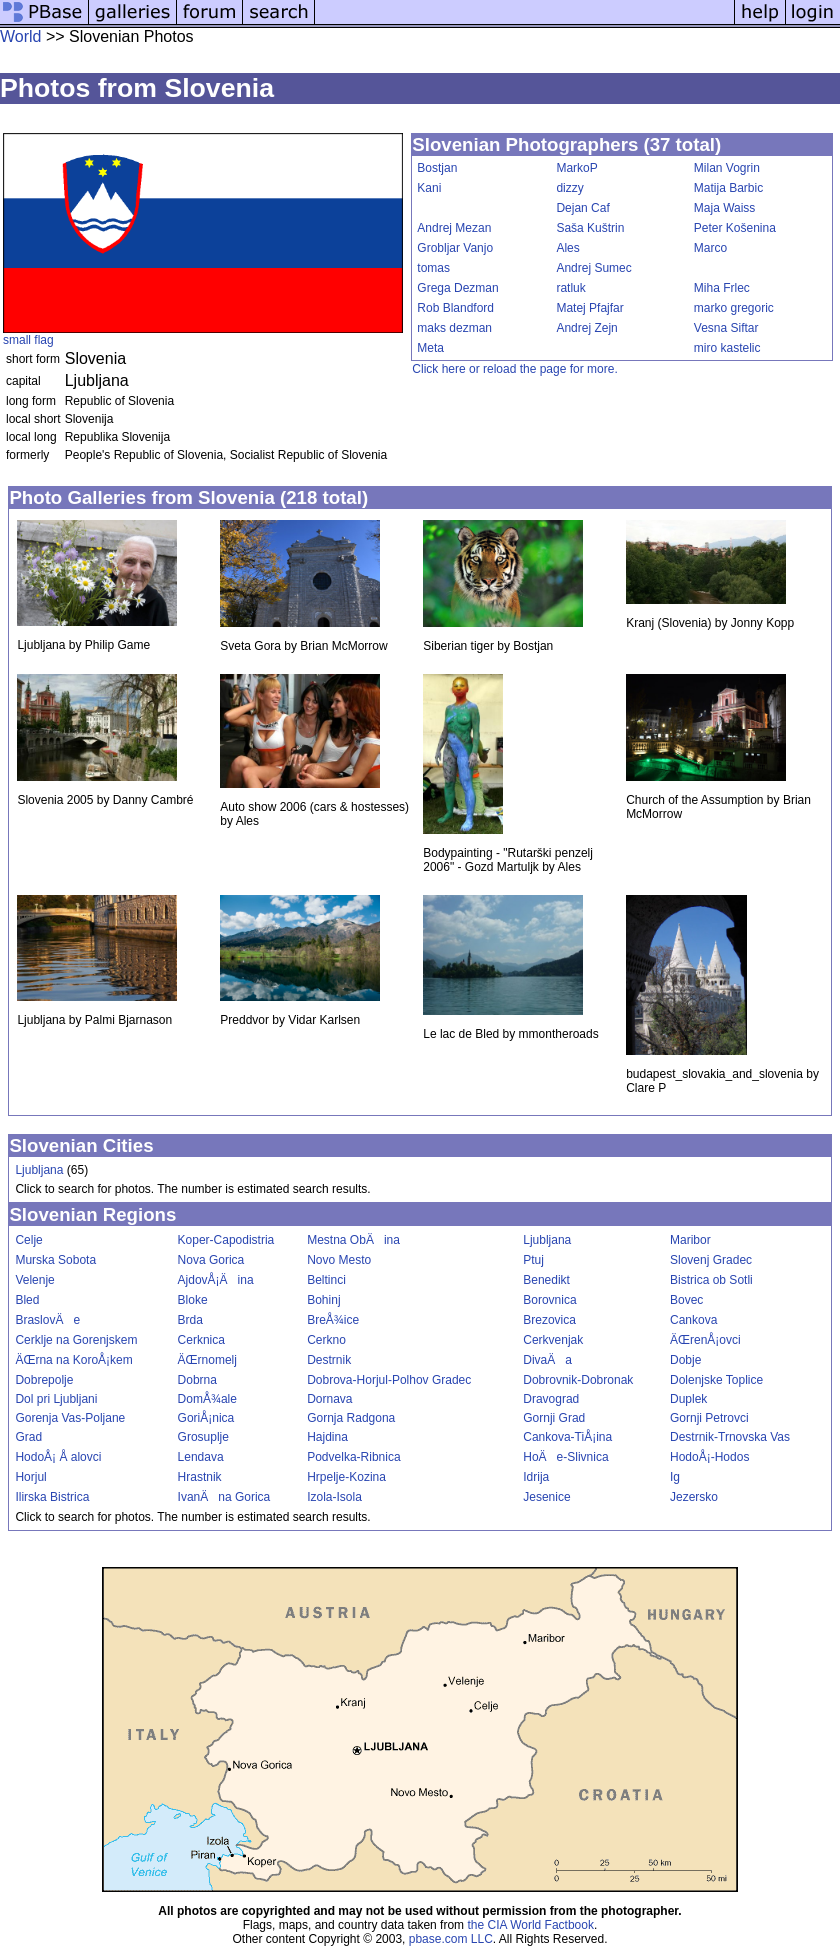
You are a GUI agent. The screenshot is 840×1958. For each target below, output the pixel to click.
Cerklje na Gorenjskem (76, 1340)
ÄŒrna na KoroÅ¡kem (73, 1360)
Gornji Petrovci (709, 1418)
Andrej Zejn (586, 328)
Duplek (688, 1399)
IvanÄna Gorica (224, 1497)
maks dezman (454, 328)
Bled (27, 1300)
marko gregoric (734, 308)
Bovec (686, 1300)
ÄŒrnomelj (207, 1360)
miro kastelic (727, 348)
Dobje (685, 1360)
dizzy (569, 188)
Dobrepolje (44, 1380)
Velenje (34, 1280)
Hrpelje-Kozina (346, 1477)
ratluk (570, 288)
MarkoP (576, 168)
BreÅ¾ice (333, 1320)
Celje (28, 1240)
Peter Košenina (735, 228)
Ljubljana (39, 1170)
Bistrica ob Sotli (711, 1280)
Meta (430, 348)
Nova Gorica (211, 1260)
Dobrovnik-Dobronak (578, 1380)
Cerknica (201, 1340)
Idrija (536, 1477)
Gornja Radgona (351, 1418)
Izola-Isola (334, 1497)
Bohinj (323, 1300)
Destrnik (329, 1360)
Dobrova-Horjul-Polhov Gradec (389, 1380)
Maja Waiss (725, 208)
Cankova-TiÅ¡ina (567, 1437)
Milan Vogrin (727, 168)
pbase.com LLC (451, 1939)
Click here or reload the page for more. (514, 369)
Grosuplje (203, 1437)
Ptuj (533, 1260)
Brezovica (549, 1320)
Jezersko (694, 1497)
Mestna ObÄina (353, 1240)
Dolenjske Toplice (716, 1380)
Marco (710, 248)
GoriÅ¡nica (206, 1418)
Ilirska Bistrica (52, 1497)
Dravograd (551, 1399)
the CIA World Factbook (530, 1925)
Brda (190, 1320)
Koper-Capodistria (226, 1240)
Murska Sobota (55, 1260)
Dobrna (197, 1380)
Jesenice (546, 1497)
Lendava (201, 1457)
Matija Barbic (728, 188)
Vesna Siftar (726, 328)
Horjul (30, 1477)
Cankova (693, 1320)
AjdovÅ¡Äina (216, 1280)
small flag (28, 340)
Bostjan (437, 168)
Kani (429, 188)
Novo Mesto (339, 1260)
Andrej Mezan (454, 228)
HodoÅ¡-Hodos (709, 1457)
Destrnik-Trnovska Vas (730, 1437)
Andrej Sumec (593, 268)
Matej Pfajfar (589, 308)
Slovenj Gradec (711, 1260)
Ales (567, 248)
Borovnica (549, 1300)
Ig (675, 1477)
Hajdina (327, 1437)
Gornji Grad (554, 1418)
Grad (28, 1437)
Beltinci (326, 1280)
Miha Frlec (722, 288)
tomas (433, 268)
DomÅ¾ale (207, 1399)
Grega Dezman (457, 288)
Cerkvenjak (553, 1340)
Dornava (329, 1399)
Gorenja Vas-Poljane (70, 1418)
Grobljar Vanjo (455, 248)
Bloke (193, 1300)
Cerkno (326, 1340)
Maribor (690, 1240)
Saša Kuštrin (590, 228)
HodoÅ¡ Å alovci (58, 1457)
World (21, 36)
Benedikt (546, 1280)
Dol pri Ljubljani (56, 1399)
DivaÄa (547, 1360)
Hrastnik (200, 1477)
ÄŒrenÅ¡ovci (705, 1340)
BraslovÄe (47, 1320)
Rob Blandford (455, 308)
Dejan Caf (582, 208)
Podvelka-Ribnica (353, 1457)
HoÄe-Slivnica (565, 1457)
